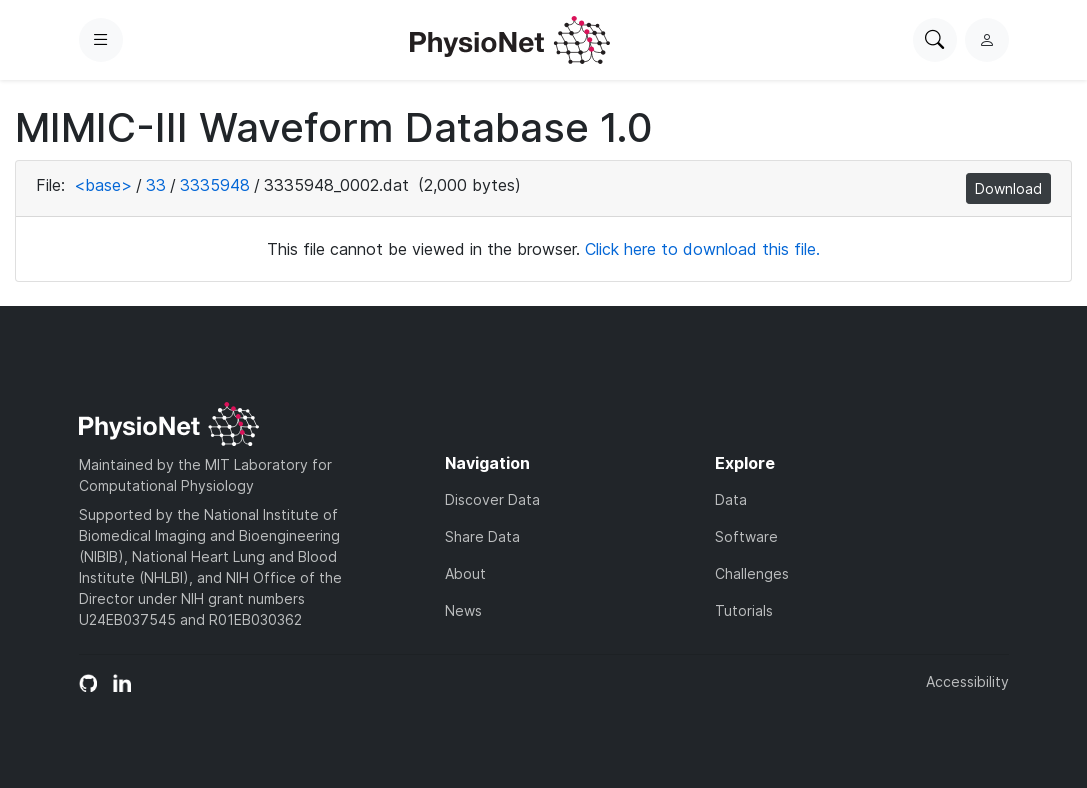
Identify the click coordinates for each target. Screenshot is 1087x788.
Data (731, 499)
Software (746, 536)
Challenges (752, 573)
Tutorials (744, 610)
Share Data (482, 536)
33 (156, 185)
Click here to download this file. (702, 249)
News (463, 610)
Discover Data (492, 499)
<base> (103, 185)
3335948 (215, 185)
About (465, 573)
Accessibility (967, 681)
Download (1008, 188)
